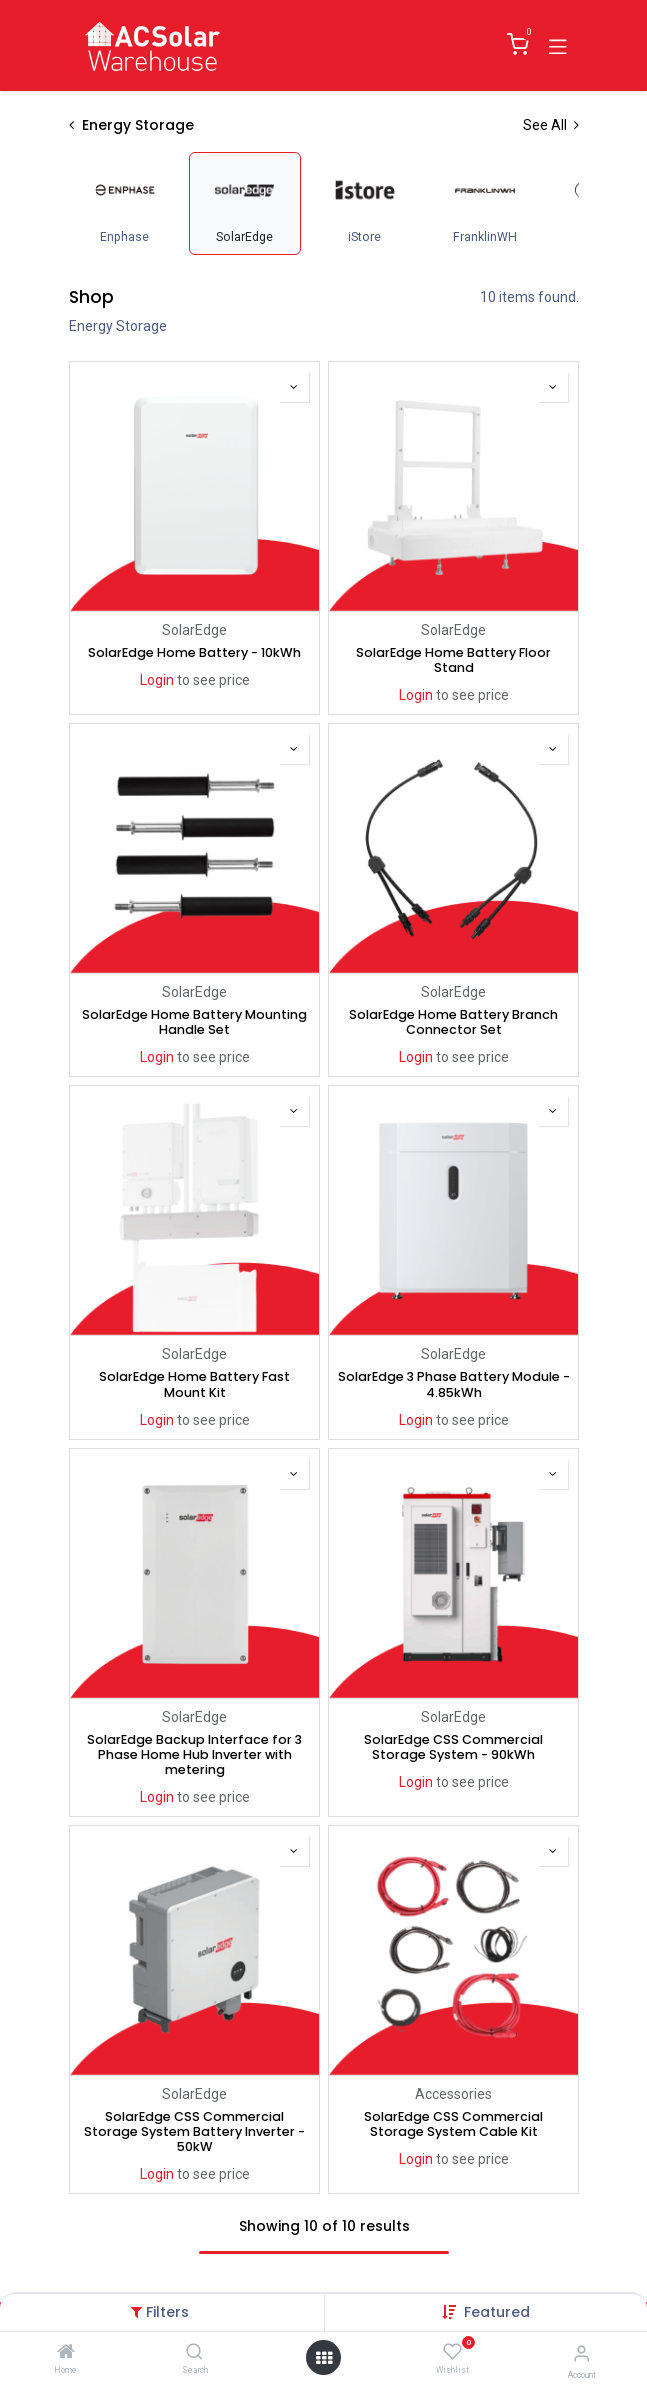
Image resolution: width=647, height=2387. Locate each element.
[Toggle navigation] (558, 45)
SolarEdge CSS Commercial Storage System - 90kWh (453, 1747)
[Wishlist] (452, 2352)
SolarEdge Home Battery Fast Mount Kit (194, 1384)
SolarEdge (194, 630)
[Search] (194, 2353)
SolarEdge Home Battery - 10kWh (194, 652)
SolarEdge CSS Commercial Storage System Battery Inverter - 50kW (194, 2131)
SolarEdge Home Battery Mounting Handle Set (194, 1022)
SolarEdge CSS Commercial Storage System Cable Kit (453, 2124)
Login (156, 680)
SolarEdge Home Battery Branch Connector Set (453, 1022)
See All (551, 125)
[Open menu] (324, 2358)
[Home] (66, 2353)
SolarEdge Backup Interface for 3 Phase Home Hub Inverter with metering (194, 1754)
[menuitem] (125, 203)
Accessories (453, 2094)
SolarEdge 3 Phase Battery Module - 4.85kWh (453, 1384)
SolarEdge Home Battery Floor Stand (453, 660)
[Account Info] (581, 2353)
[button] (497, 2312)
